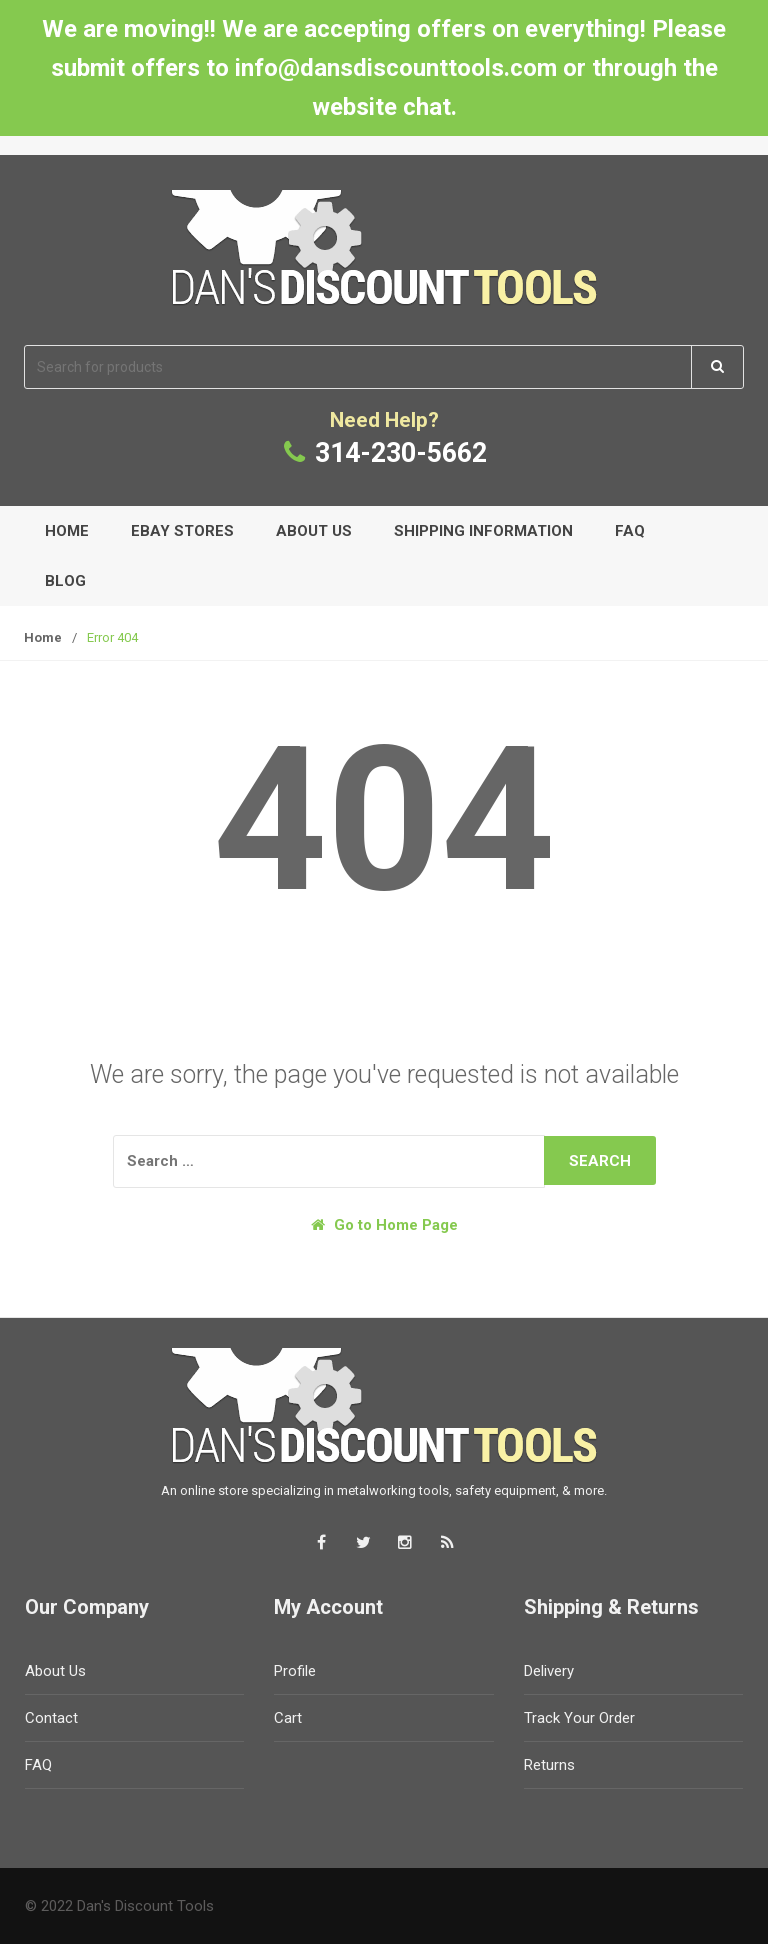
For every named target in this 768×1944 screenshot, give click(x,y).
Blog (65, 581)
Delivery (549, 1671)
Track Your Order (579, 1718)
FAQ (630, 531)
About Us (314, 531)
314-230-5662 (401, 453)
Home (67, 531)
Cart (288, 1718)
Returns (549, 1765)
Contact (51, 1718)
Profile (295, 1671)
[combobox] (358, 367)
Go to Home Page (384, 1225)
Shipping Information (483, 531)
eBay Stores (182, 531)
